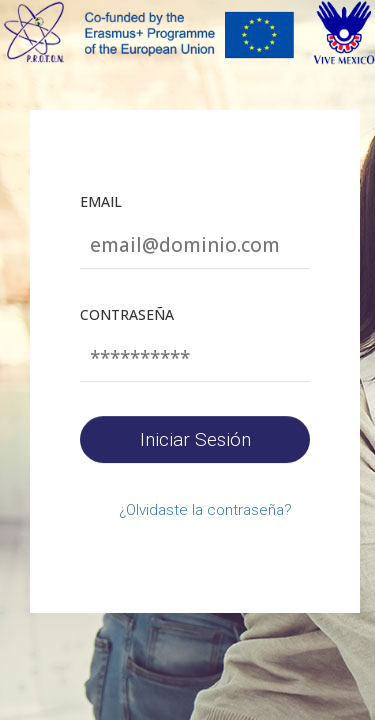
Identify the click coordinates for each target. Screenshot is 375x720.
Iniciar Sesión (195, 439)
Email (101, 201)
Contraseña (127, 314)
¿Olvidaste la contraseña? (205, 510)
